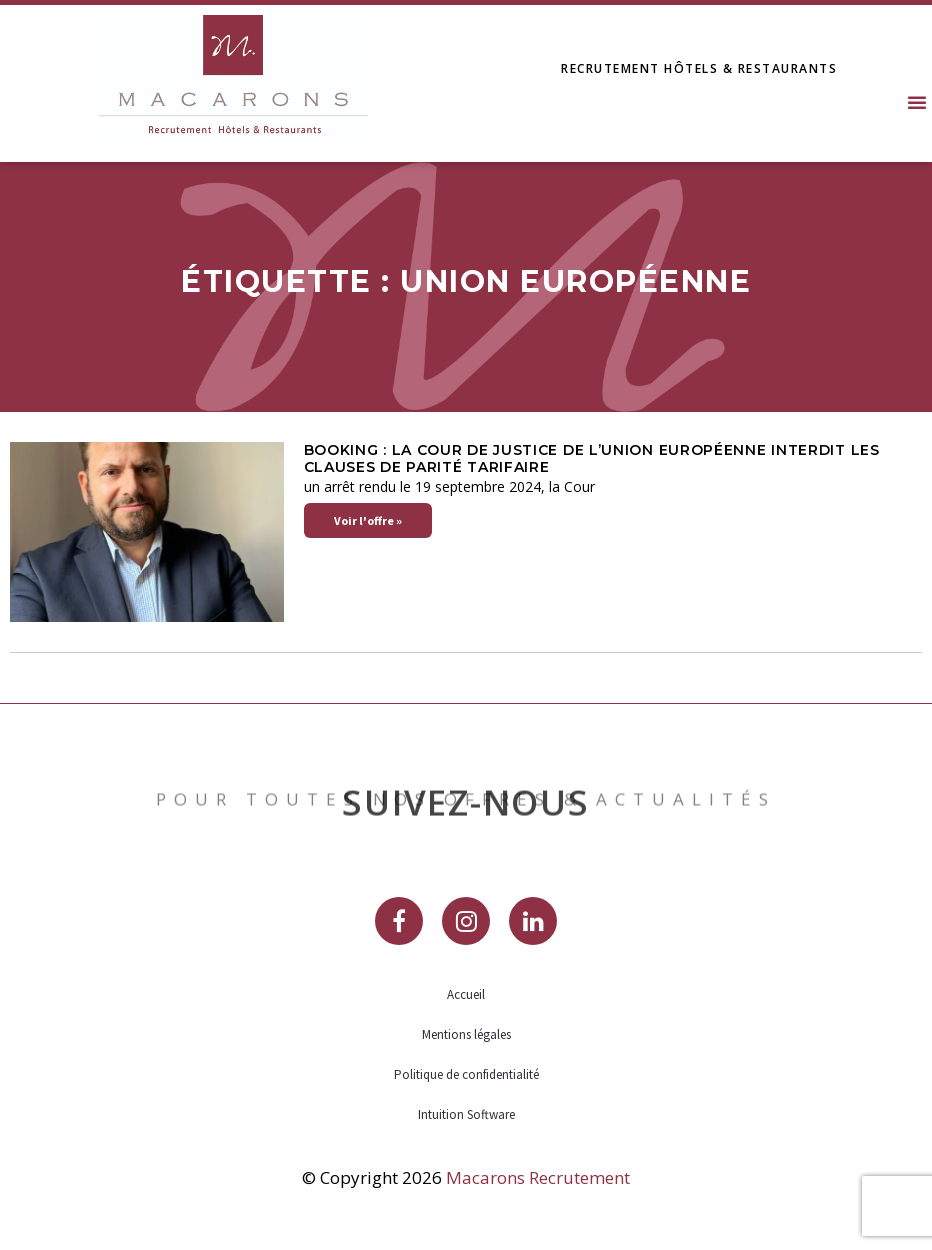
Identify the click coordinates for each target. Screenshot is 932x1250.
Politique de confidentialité (466, 1074)
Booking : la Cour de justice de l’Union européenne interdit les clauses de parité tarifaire (592, 458)
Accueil (466, 994)
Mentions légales (466, 1034)
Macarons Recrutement (538, 1177)
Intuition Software (466, 1114)
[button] (917, 102)
